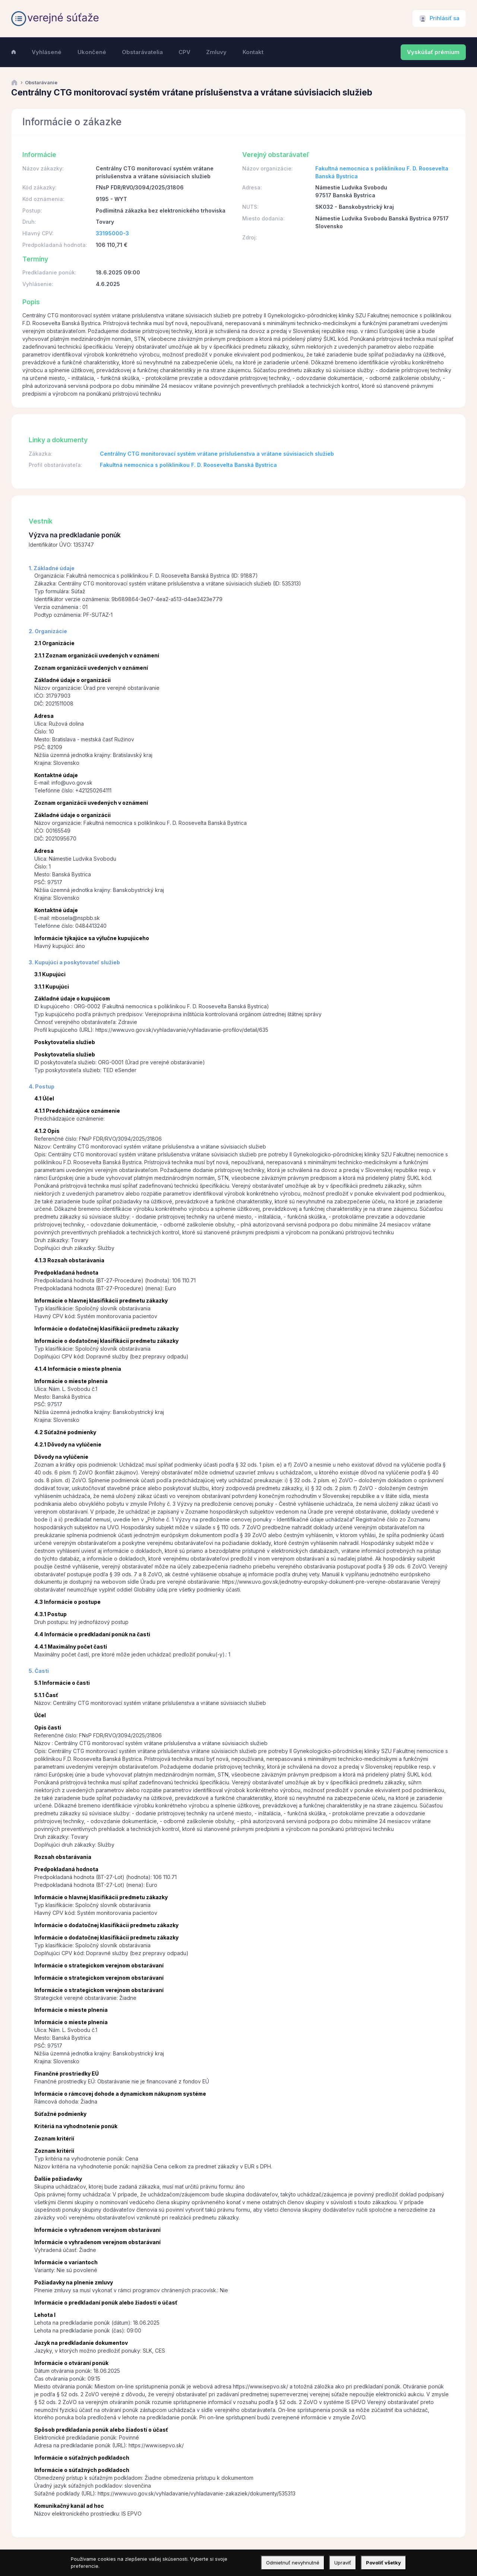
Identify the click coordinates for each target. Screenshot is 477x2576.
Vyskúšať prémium (433, 52)
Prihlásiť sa (444, 18)
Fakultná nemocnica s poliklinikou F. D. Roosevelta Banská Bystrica (188, 465)
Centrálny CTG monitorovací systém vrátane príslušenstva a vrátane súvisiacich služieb (217, 453)
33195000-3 (112, 233)
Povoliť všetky (383, 2563)
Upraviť (342, 2563)
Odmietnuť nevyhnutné (292, 2563)
